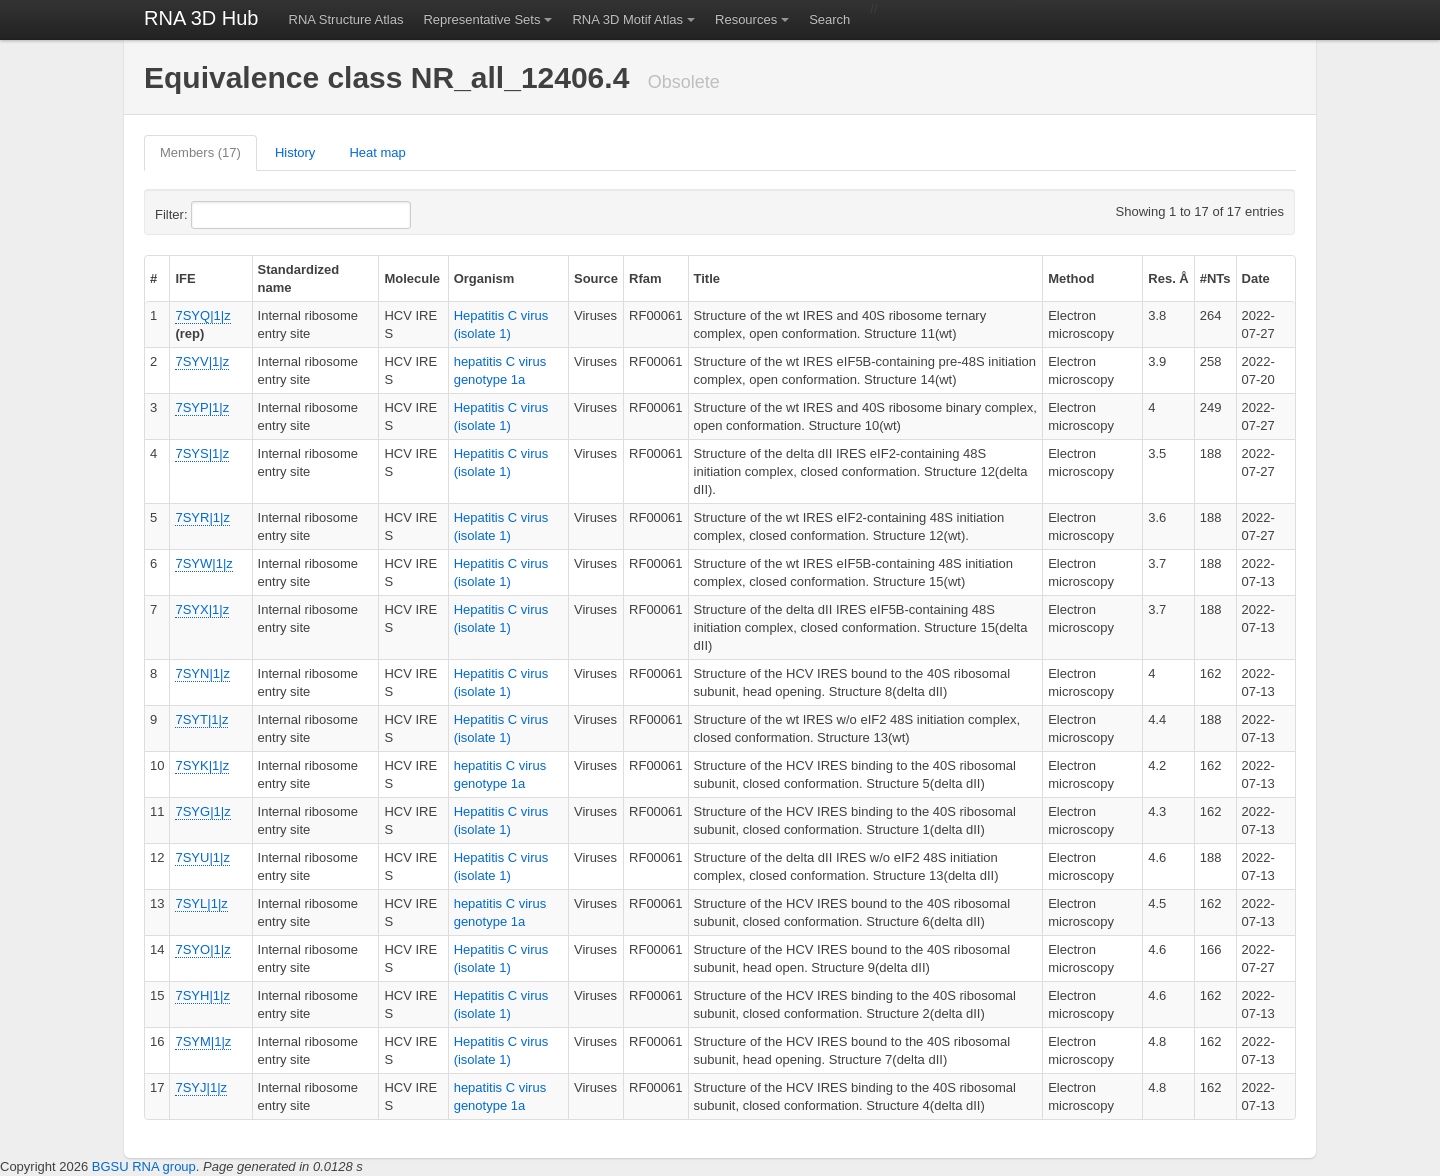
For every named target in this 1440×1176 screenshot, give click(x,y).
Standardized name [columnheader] (299, 278)
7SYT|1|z (201, 719)
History (295, 152)
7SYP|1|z (202, 407)
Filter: (220, 215)
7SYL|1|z (201, 903)
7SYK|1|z (202, 765)
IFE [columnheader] (185, 278)
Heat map (377, 152)
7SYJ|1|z (201, 1087)
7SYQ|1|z (202, 315)
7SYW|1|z (203, 563)
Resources (746, 19)
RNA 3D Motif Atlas (627, 19)
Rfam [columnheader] (645, 278)
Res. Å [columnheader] (1168, 278)
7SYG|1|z (202, 811)
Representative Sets (481, 19)
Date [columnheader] (1256, 278)
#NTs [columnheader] (1215, 278)
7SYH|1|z (202, 995)
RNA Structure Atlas (346, 19)
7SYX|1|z (202, 609)
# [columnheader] (153, 278)
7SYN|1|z (202, 673)
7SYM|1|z (203, 1041)
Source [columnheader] (596, 278)
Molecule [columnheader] (412, 278)
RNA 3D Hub (201, 18)
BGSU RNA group (144, 1166)
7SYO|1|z (202, 949)
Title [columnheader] (707, 278)
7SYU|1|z (202, 857)
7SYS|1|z (202, 453)
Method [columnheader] (1071, 278)
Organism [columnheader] (484, 278)
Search (829, 19)
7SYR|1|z (202, 517)
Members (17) (200, 152)
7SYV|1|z (202, 361)
